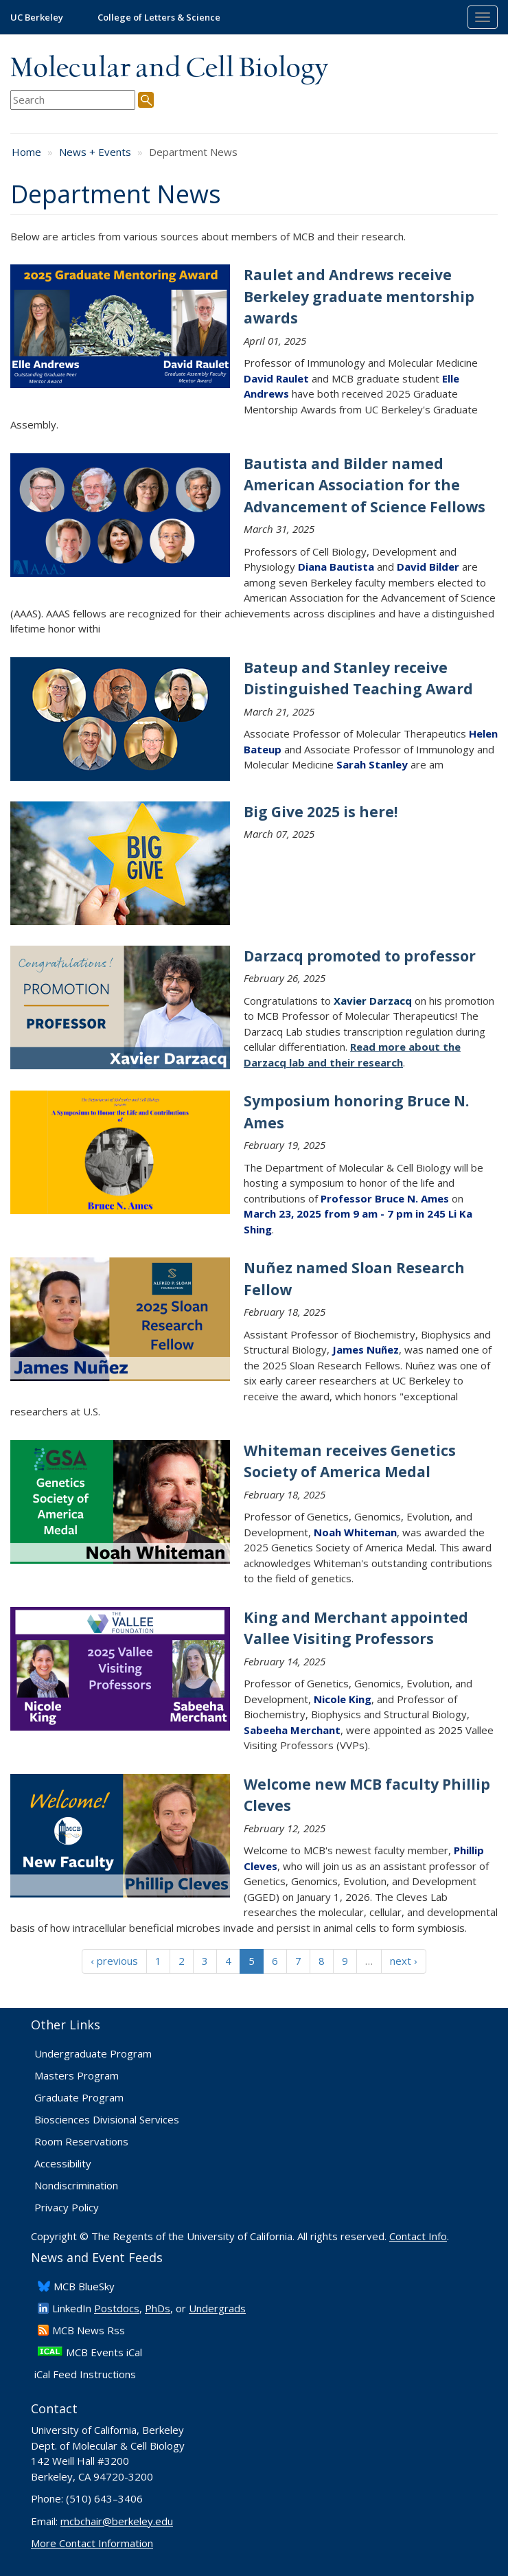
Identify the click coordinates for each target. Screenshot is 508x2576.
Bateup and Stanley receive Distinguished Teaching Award (358, 678)
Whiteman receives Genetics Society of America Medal (350, 1461)
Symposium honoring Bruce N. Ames (356, 1111)
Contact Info (418, 2236)
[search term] (72, 100)
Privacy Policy (66, 2207)
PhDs (157, 2308)
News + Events (95, 152)
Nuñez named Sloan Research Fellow (354, 1278)
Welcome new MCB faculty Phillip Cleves (367, 1795)
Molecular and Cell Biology (169, 68)
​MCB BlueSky (84, 2286)
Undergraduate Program (93, 2053)
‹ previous (114, 1961)
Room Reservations (81, 2141)
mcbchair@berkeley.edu (116, 2521)
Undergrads (217, 2308)
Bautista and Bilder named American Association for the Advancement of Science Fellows (364, 485)
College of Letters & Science (158, 17)
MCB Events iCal (104, 2352)
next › (403, 1961)
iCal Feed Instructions (85, 2374)
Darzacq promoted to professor (360, 956)
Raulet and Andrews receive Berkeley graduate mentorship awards (359, 296)
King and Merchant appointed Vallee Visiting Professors (356, 1628)
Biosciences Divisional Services (106, 2119)
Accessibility (62, 2163)
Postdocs (116, 2308)
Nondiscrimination (76, 2185)
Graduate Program (79, 2097)
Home (26, 152)
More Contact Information (92, 2543)
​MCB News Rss (88, 2330)
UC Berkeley (36, 17)
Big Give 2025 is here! (320, 811)
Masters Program (76, 2075)
